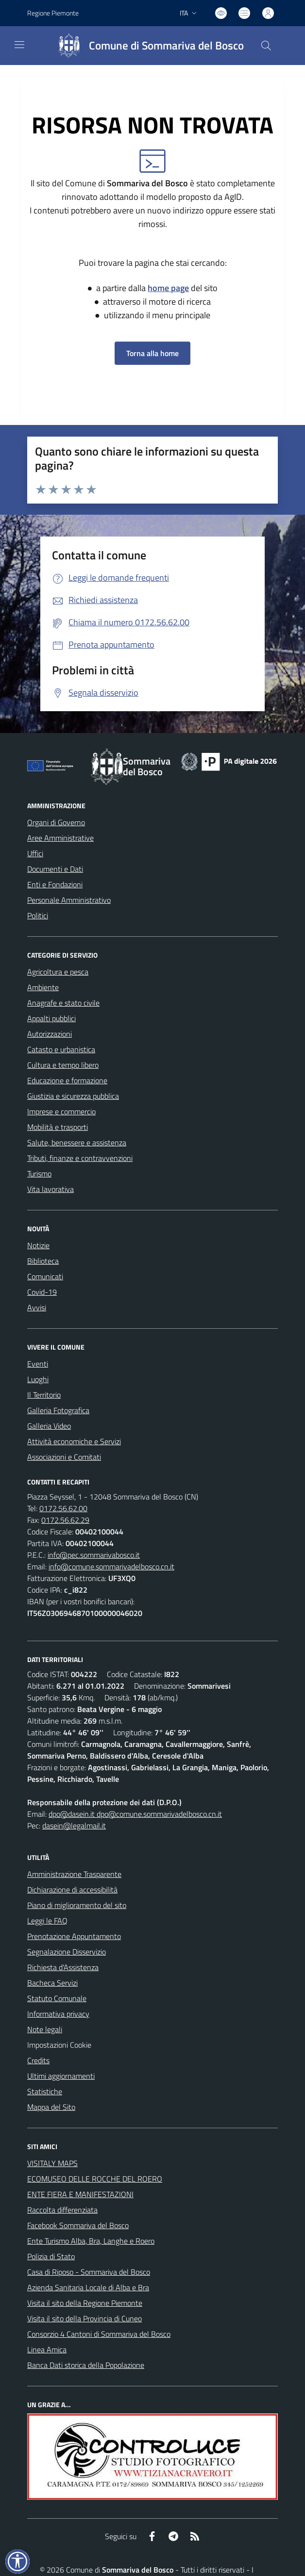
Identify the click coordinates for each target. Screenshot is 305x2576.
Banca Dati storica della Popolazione (85, 2365)
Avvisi (36, 1307)
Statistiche (44, 2091)
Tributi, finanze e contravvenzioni (80, 1158)
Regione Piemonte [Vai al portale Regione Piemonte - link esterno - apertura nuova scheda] (53, 13)
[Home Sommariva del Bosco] (146, 45)
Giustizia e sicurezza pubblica (73, 1096)
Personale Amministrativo (69, 900)
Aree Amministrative (60, 838)
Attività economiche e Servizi (74, 1441)
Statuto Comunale (56, 1998)
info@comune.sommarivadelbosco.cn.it (111, 1566)
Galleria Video (49, 1426)
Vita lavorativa (50, 1189)
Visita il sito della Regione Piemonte (84, 2303)
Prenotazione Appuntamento (74, 1936)
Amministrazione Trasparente (74, 1874)
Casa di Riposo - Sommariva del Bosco (88, 2272)
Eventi (37, 1364)
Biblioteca (43, 1261)
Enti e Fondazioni (55, 884)
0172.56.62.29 (65, 1520)
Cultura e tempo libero (63, 1065)
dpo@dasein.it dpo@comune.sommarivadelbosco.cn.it (135, 1814)
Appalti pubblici (51, 1018)
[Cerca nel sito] (266, 45)
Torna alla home (152, 353)
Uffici (35, 853)
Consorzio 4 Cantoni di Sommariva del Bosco (98, 2334)
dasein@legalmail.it (74, 1825)
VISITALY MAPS (52, 2163)
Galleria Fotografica (58, 1410)
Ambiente (43, 987)
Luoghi (38, 1379)
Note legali (44, 2029)
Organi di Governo (56, 822)
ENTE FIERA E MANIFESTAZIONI (80, 2194)
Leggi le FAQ (47, 1920)
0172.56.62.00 (63, 1508)
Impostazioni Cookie (59, 2045)
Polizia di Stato (51, 2256)
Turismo (39, 1173)
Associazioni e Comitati (64, 1457)
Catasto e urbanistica (61, 1049)
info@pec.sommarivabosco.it (94, 1555)
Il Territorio (44, 1395)
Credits (38, 2060)
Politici (37, 915)
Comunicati (45, 1276)
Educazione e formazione (67, 1080)
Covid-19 (42, 1292)
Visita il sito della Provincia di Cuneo (84, 2318)
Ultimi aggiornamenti (61, 2076)
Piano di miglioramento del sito (76, 1905)
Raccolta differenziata (62, 2210)
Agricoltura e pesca (57, 972)
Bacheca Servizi (52, 1983)
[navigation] (19, 44)
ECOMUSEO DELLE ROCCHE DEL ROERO (94, 2179)
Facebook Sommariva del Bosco (78, 2225)
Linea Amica (47, 2349)
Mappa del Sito (51, 2107)
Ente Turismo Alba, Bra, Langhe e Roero (90, 2241)
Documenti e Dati (55, 869)
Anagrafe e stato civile (63, 1003)
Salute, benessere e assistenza (76, 1142)
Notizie (38, 1245)
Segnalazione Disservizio (66, 1951)
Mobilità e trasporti (57, 1127)
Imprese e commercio (61, 1111)
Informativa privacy (58, 2014)
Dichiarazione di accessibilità (72, 1889)
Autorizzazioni (49, 1034)
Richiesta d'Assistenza (63, 1967)
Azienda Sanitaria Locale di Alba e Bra (88, 2287)
